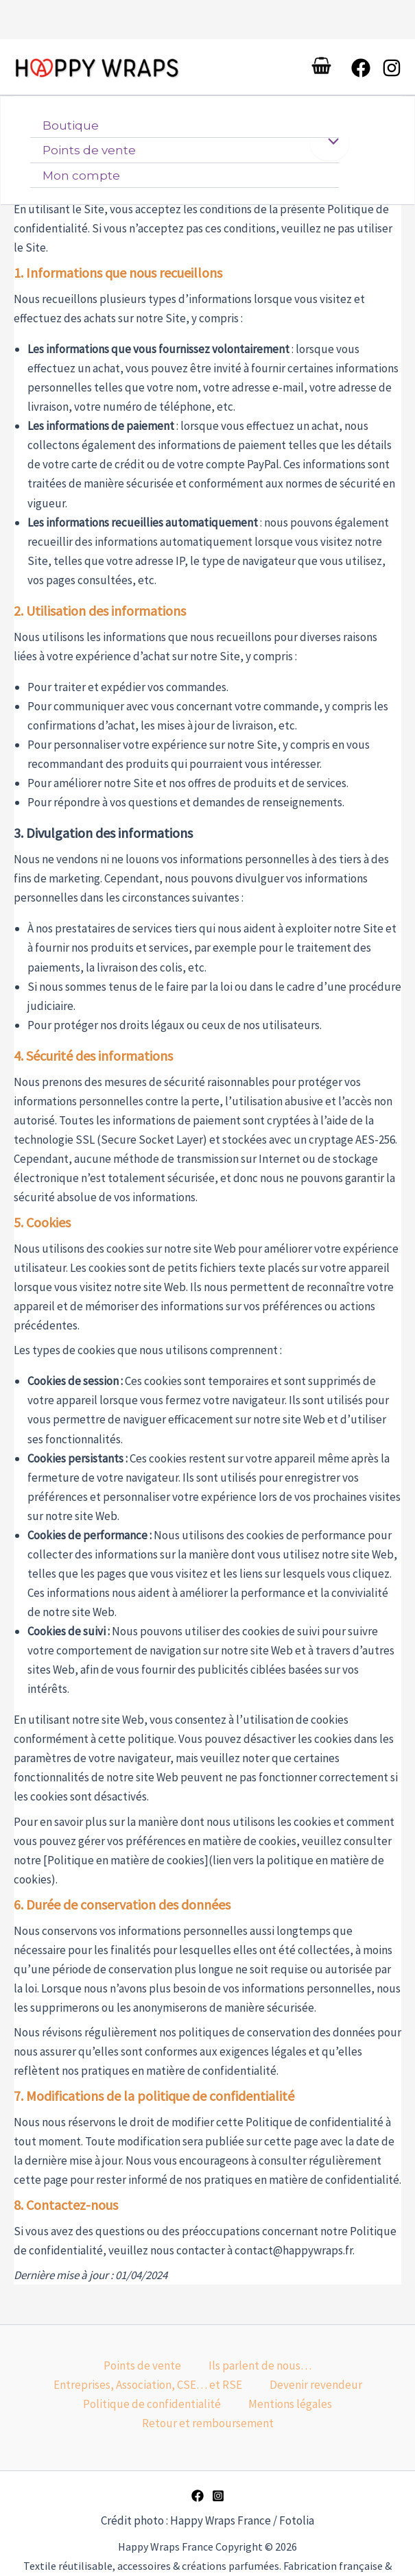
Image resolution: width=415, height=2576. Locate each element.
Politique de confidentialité (152, 2403)
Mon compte (81, 181)
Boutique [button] (71, 132)
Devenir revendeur (316, 2384)
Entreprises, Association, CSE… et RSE (148, 2384)
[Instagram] (391, 70)
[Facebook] (360, 70)
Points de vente (89, 156)
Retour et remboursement (208, 2423)
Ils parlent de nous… (260, 2365)
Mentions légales (290, 2403)
